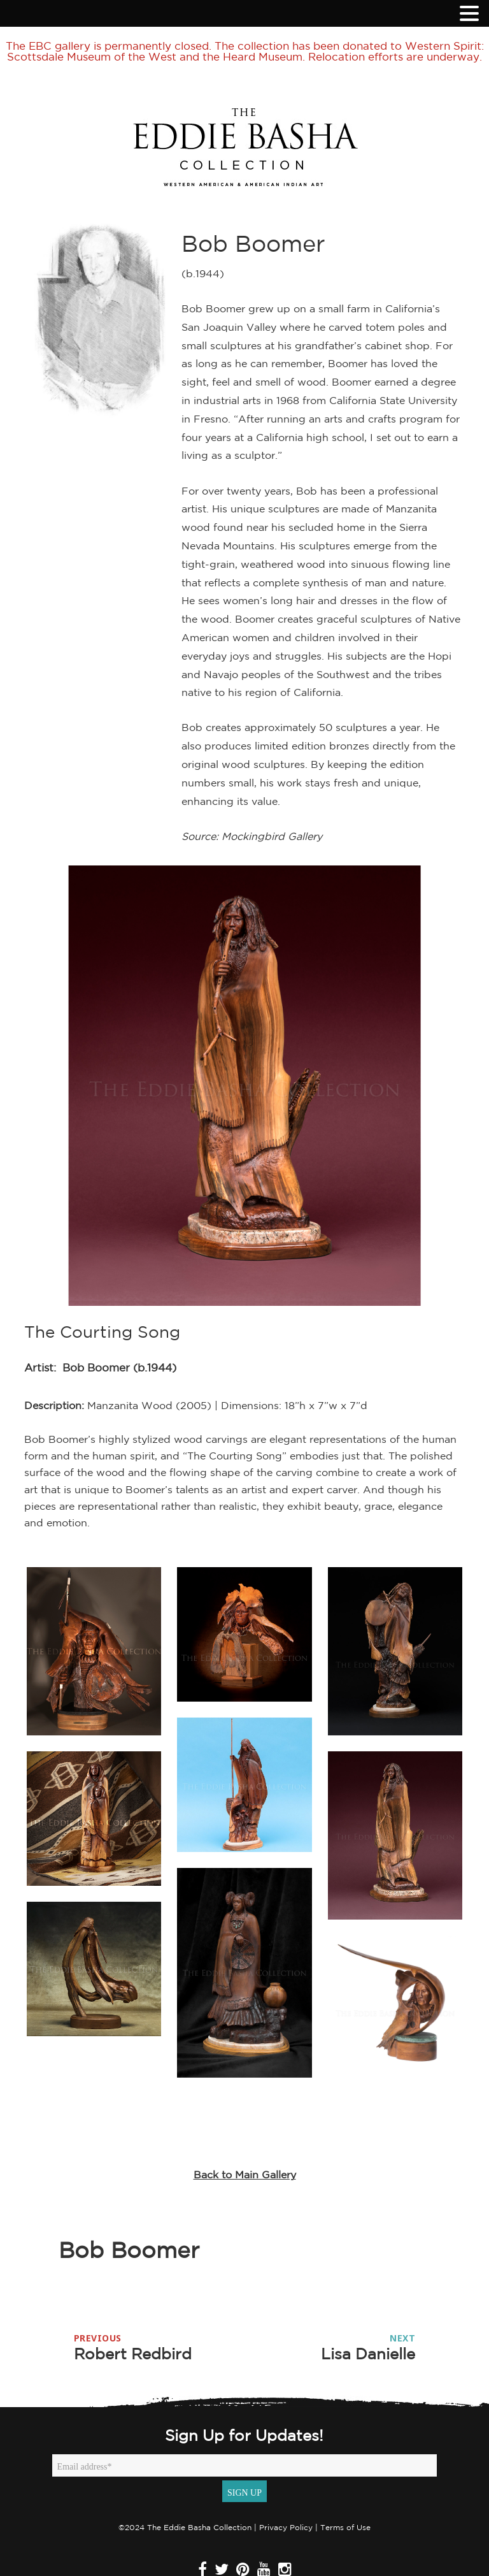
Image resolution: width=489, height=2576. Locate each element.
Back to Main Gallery (245, 2174)
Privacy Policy (286, 2527)
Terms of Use (345, 2527)
